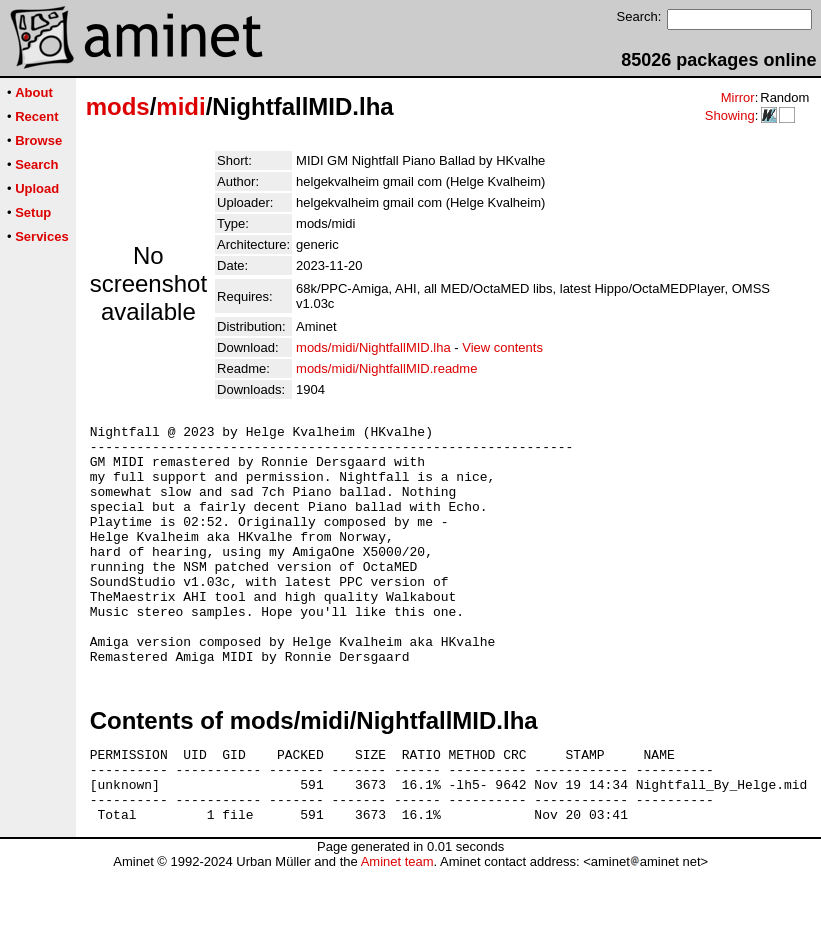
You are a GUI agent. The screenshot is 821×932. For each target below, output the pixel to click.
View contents (502, 347)
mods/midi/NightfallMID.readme (386, 368)
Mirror (738, 97)
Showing (730, 115)
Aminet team (397, 924)
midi (180, 106)
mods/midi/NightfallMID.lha (373, 347)
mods (118, 106)
